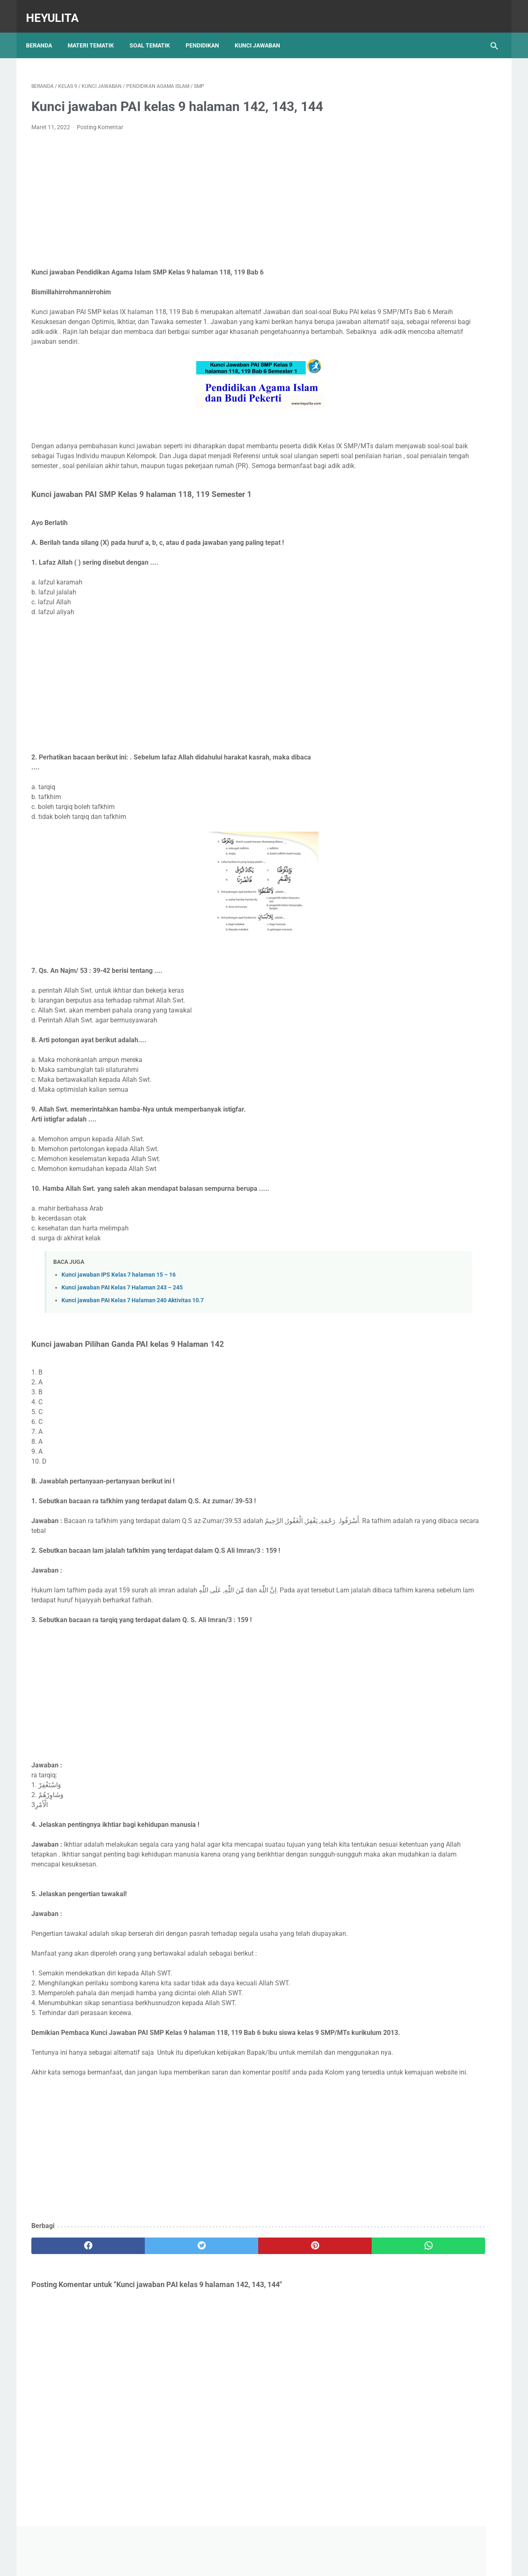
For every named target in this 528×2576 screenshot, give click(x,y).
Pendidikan (207, 32)
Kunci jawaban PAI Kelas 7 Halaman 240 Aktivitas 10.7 (132, 1312)
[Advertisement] (187, 192)
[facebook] (70, 2307)
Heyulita (57, 10)
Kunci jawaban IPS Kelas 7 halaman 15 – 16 (118, 1286)
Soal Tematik (155, 32)
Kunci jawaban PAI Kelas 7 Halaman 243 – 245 (122, 1299)
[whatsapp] (304, 2307)
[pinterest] (226, 2307)
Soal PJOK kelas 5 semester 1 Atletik (434, 406)
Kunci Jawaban (262, 32)
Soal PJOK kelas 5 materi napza (426, 454)
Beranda (44, 32)
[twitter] (148, 2307)
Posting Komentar (100, 119)
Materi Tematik (96, 32)
